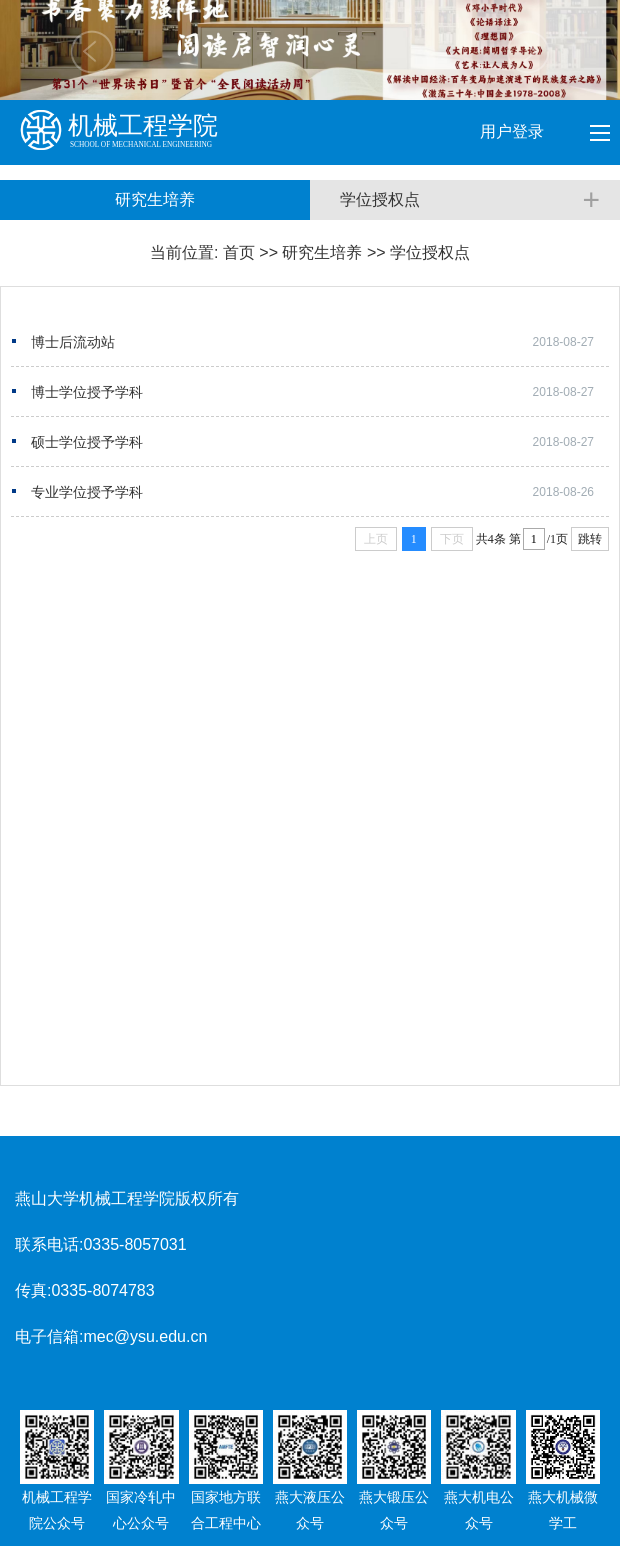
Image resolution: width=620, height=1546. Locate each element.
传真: (33, 1290)
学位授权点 (430, 252)
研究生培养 (322, 252)
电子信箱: (49, 1336)
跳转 (590, 539)
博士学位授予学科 (87, 392)
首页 (239, 252)
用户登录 (514, 131)
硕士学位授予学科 (87, 442)
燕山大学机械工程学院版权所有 (127, 1198)
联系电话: (49, 1244)
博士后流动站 (73, 342)
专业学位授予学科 (87, 492)
